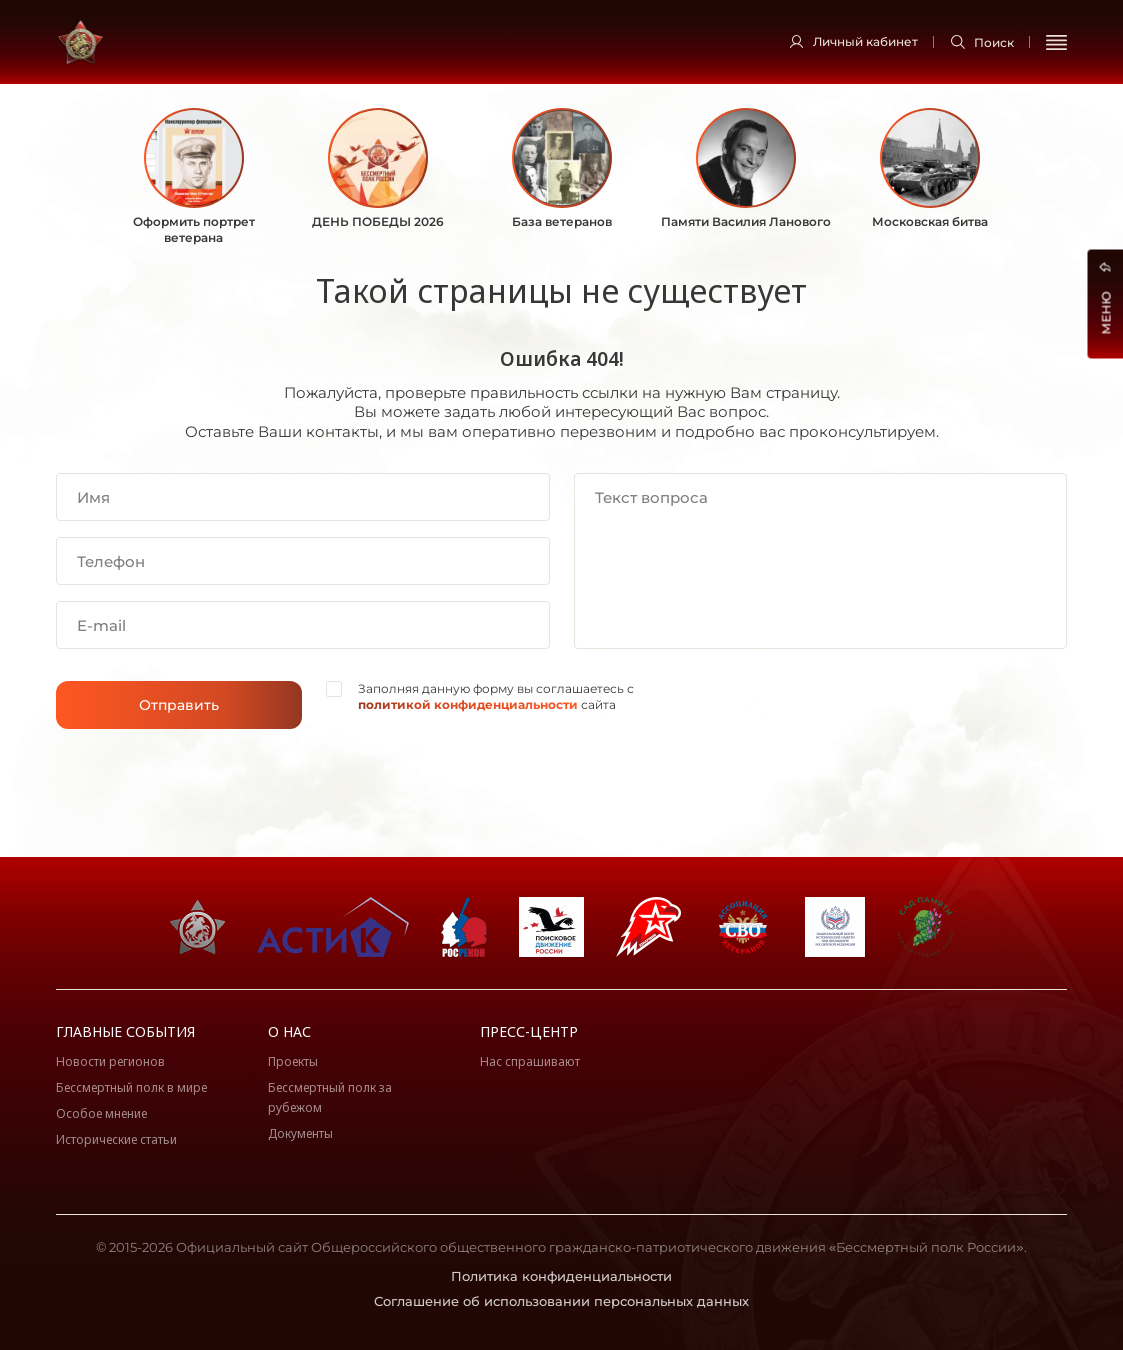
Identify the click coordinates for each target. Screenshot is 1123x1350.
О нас (289, 1031)
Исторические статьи (116, 1139)
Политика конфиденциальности (561, 1276)
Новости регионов (110, 1061)
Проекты (293, 1061)
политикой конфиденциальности (468, 704)
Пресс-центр (529, 1031)
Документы (300, 1133)
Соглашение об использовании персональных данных (561, 1301)
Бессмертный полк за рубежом (330, 1097)
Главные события (125, 1031)
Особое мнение (101, 1113)
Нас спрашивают (530, 1061)
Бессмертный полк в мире (131, 1087)
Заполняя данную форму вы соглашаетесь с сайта (496, 696)
